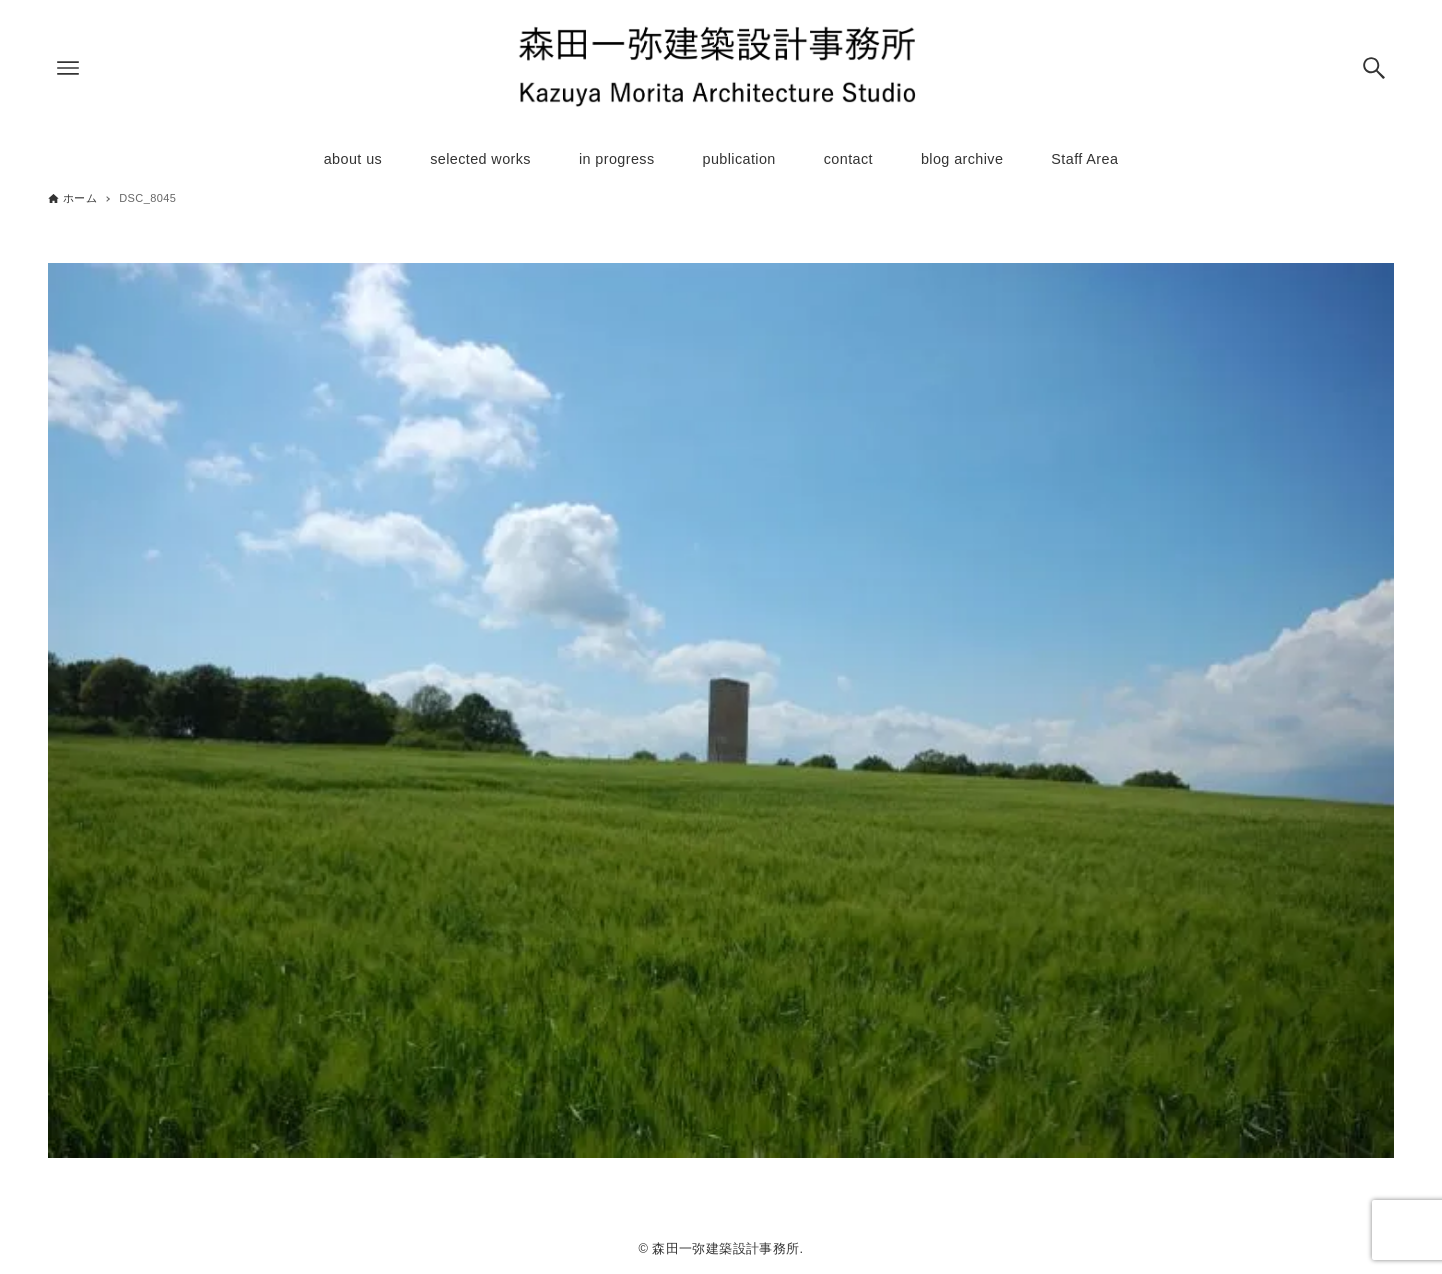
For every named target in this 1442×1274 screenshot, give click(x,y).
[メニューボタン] (68, 68)
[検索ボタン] (1374, 68)
